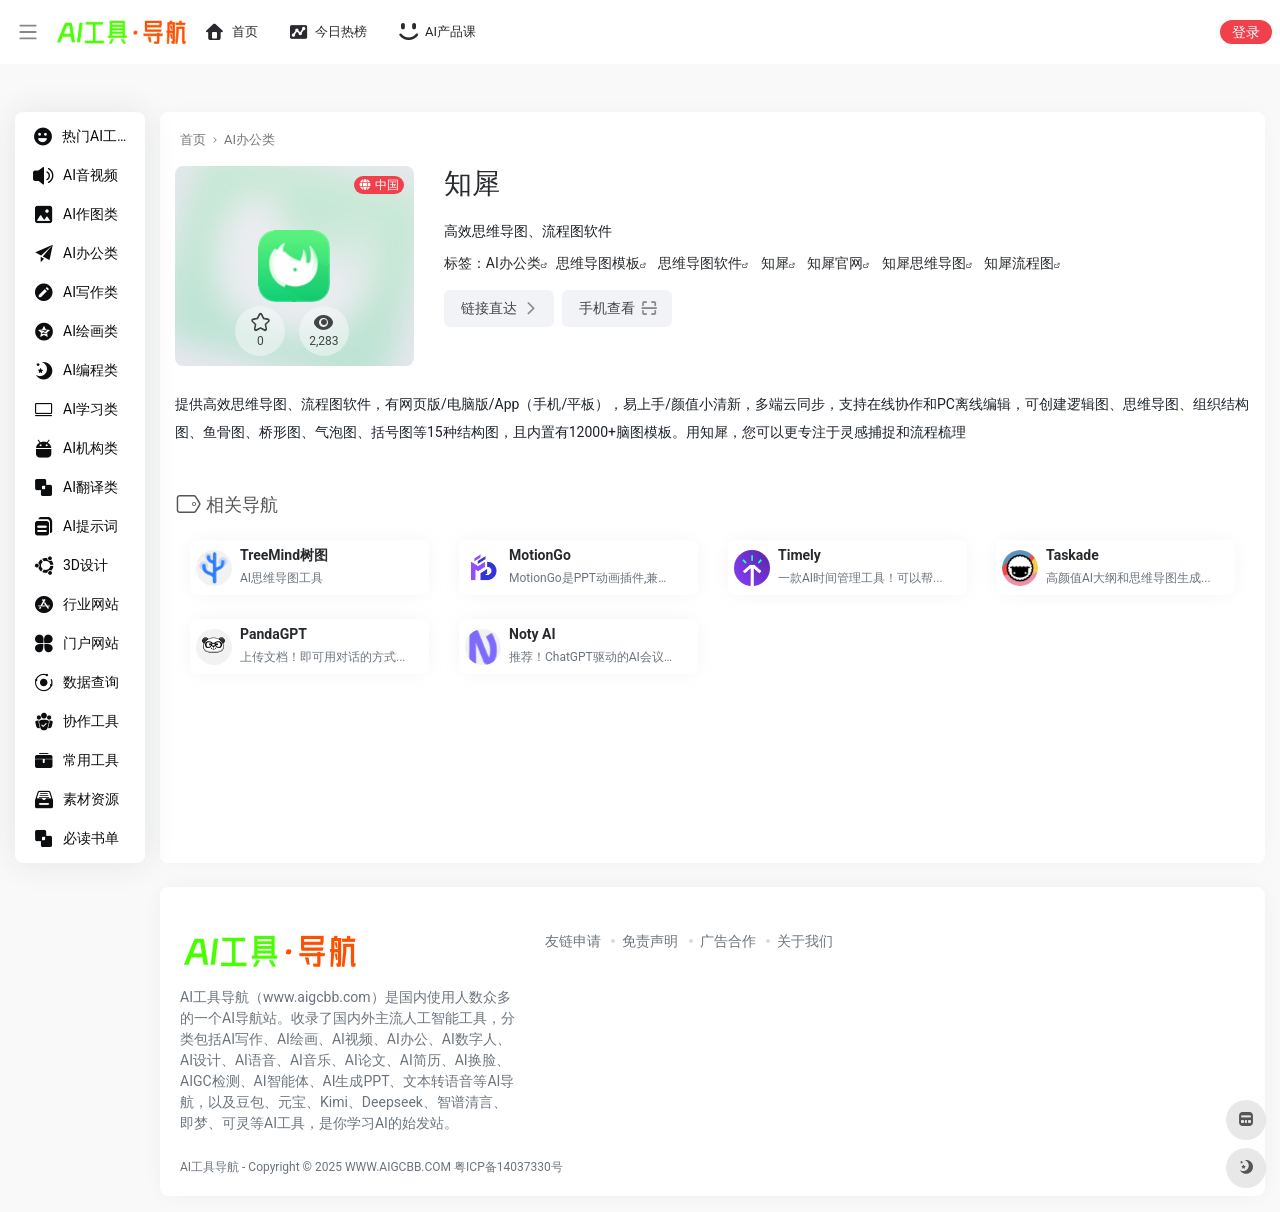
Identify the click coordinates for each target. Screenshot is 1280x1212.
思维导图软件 (700, 263)
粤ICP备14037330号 (508, 1167)
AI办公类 (249, 139)
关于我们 (805, 941)
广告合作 (728, 941)
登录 (1246, 32)
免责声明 (650, 941)
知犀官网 (835, 263)
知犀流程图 (1019, 263)
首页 (193, 139)
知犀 (775, 263)
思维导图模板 (598, 263)
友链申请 (573, 941)
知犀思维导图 (924, 263)
